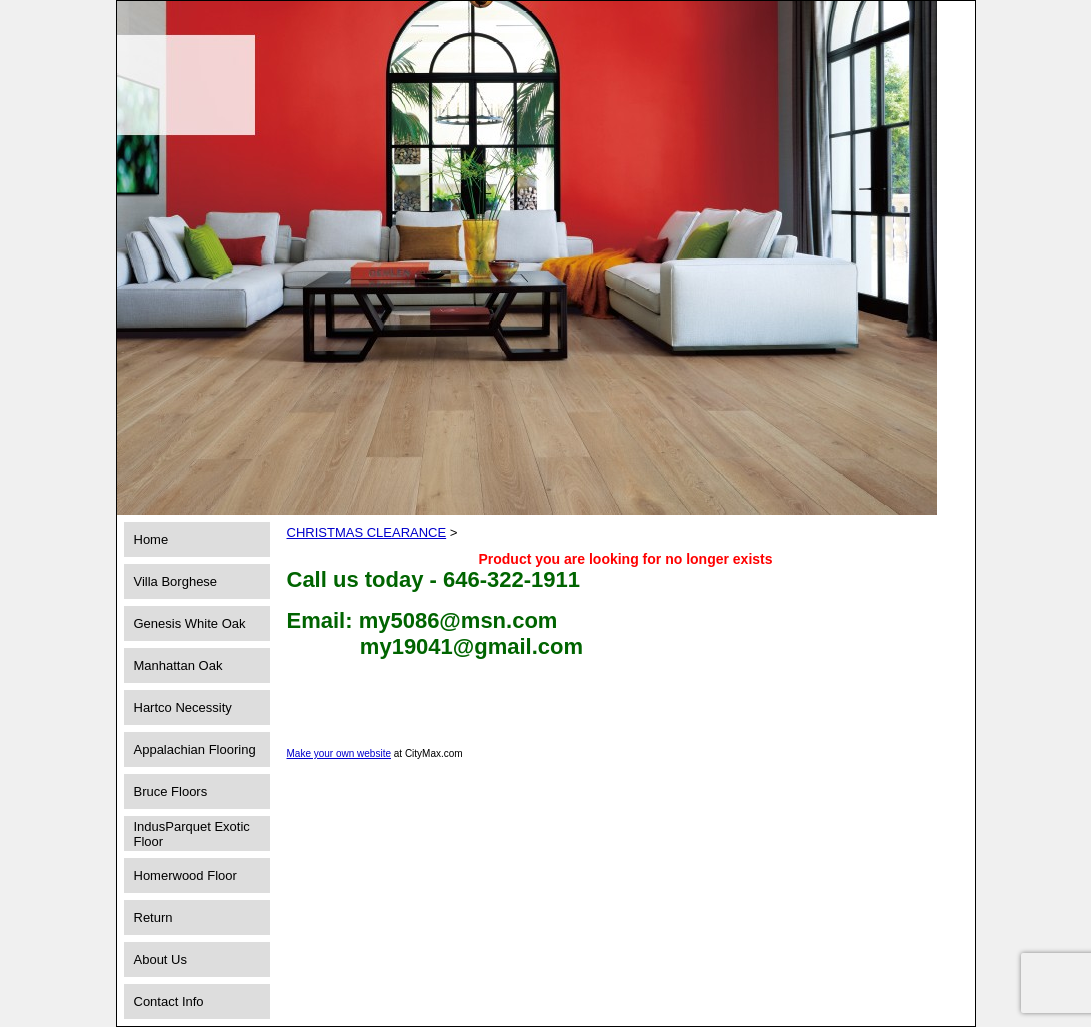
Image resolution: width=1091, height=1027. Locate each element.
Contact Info (169, 1001)
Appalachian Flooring (195, 749)
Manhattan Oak (178, 665)
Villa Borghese (176, 581)
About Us (160, 959)
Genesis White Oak (190, 623)
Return (153, 917)
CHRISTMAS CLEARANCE (367, 532)
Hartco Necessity (183, 707)
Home (151, 539)
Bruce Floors (171, 791)
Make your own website (339, 753)
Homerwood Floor (185, 875)
